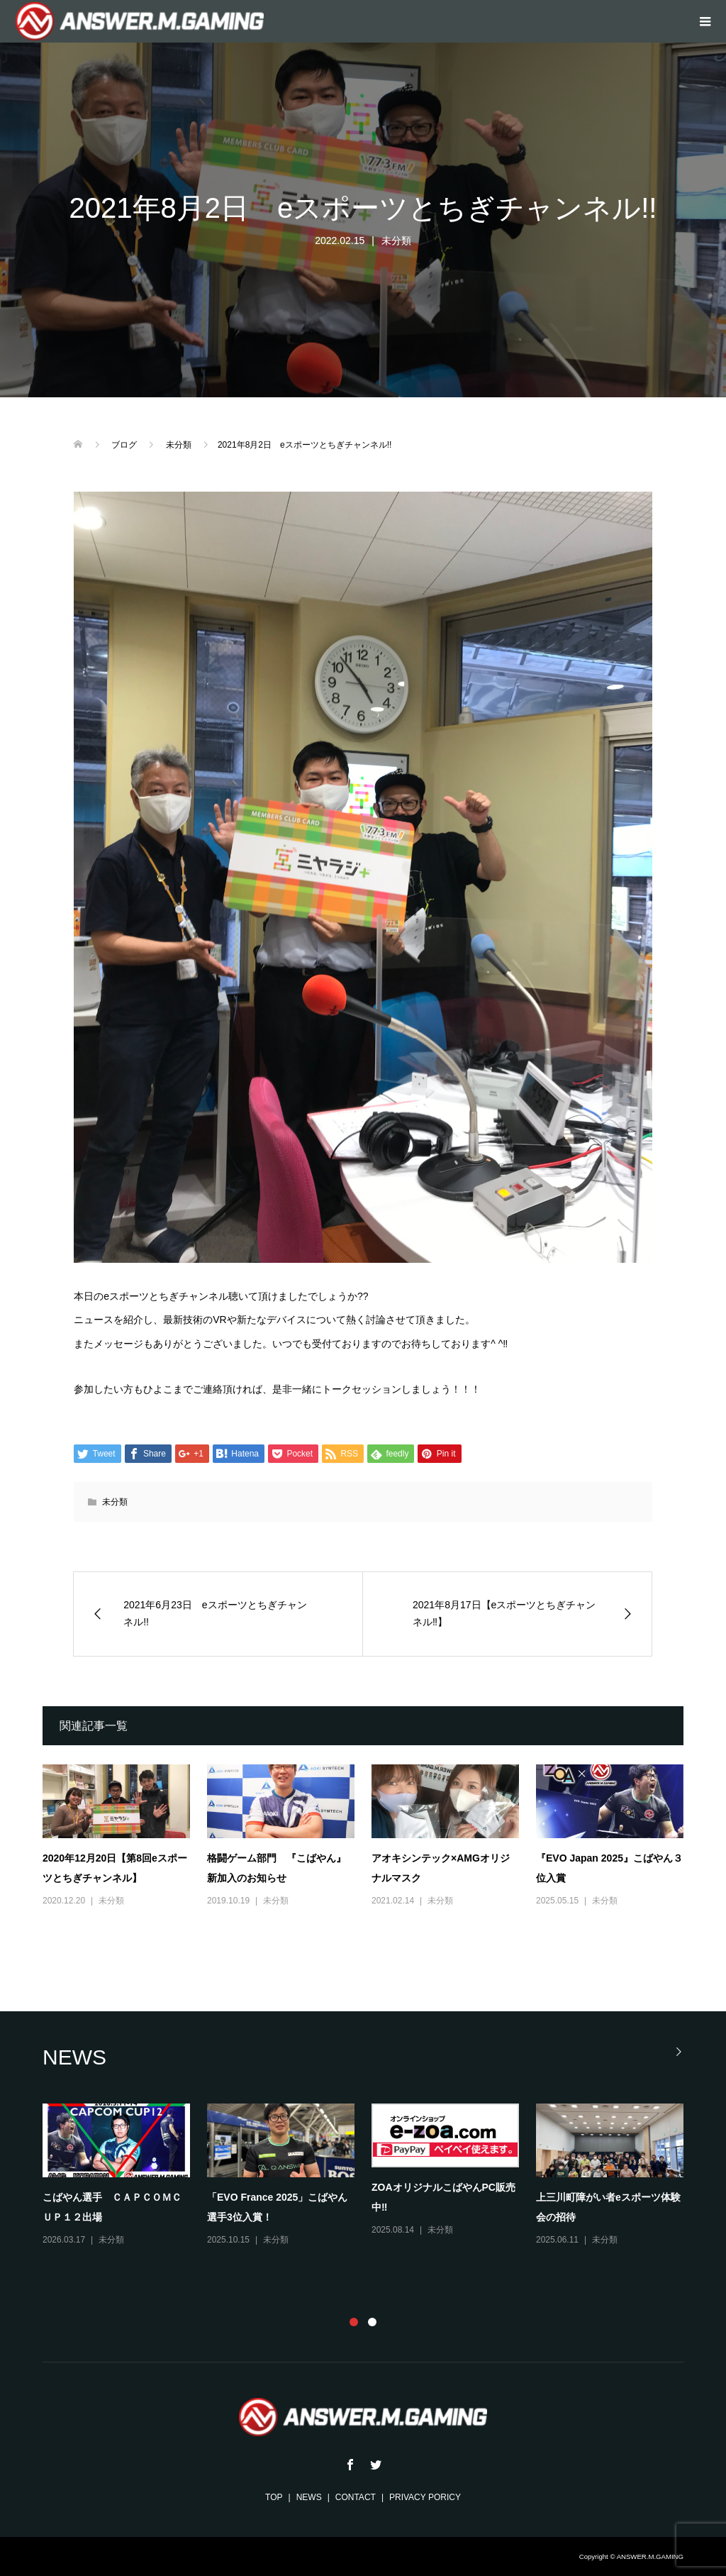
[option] (371, 2176)
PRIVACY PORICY (425, 2497)
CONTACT (355, 2497)
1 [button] (354, 2322)
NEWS (309, 2497)
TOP (273, 2497)
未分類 (396, 240)
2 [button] (372, 2322)
